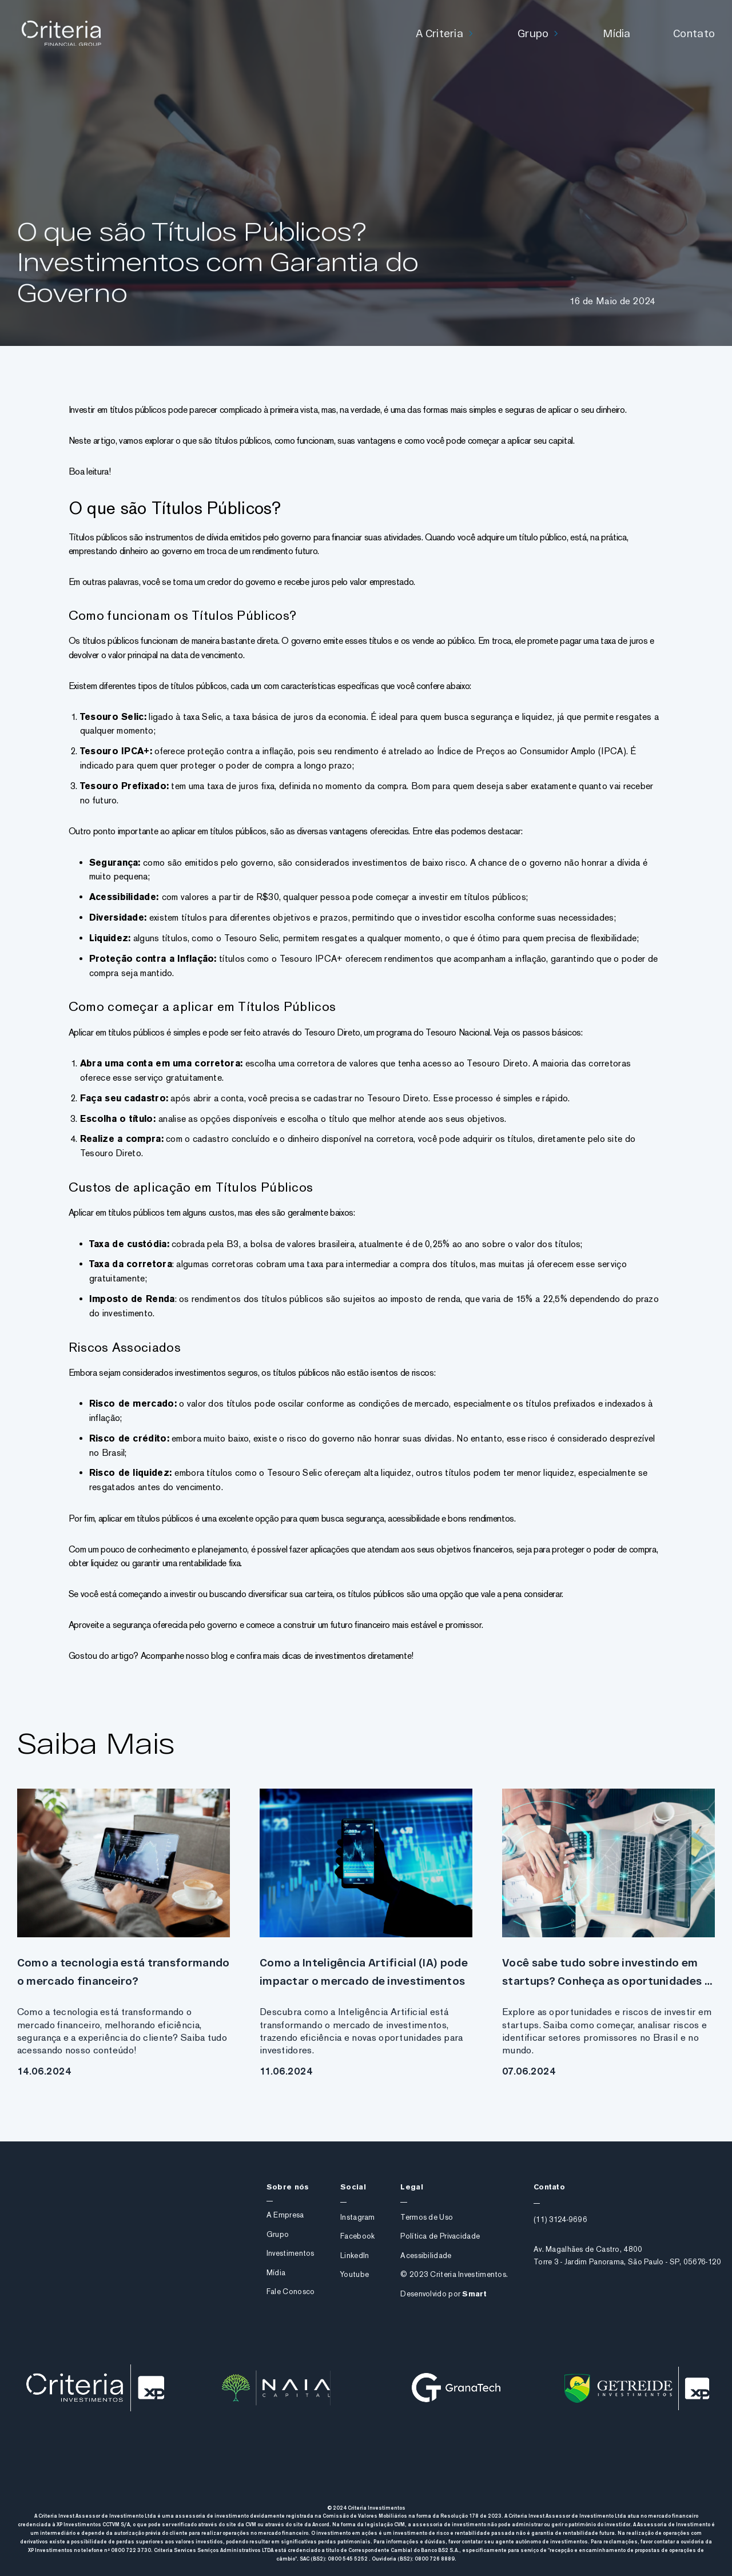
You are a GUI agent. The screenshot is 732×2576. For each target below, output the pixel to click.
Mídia (617, 32)
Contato (694, 32)
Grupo (533, 32)
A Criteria (439, 32)
